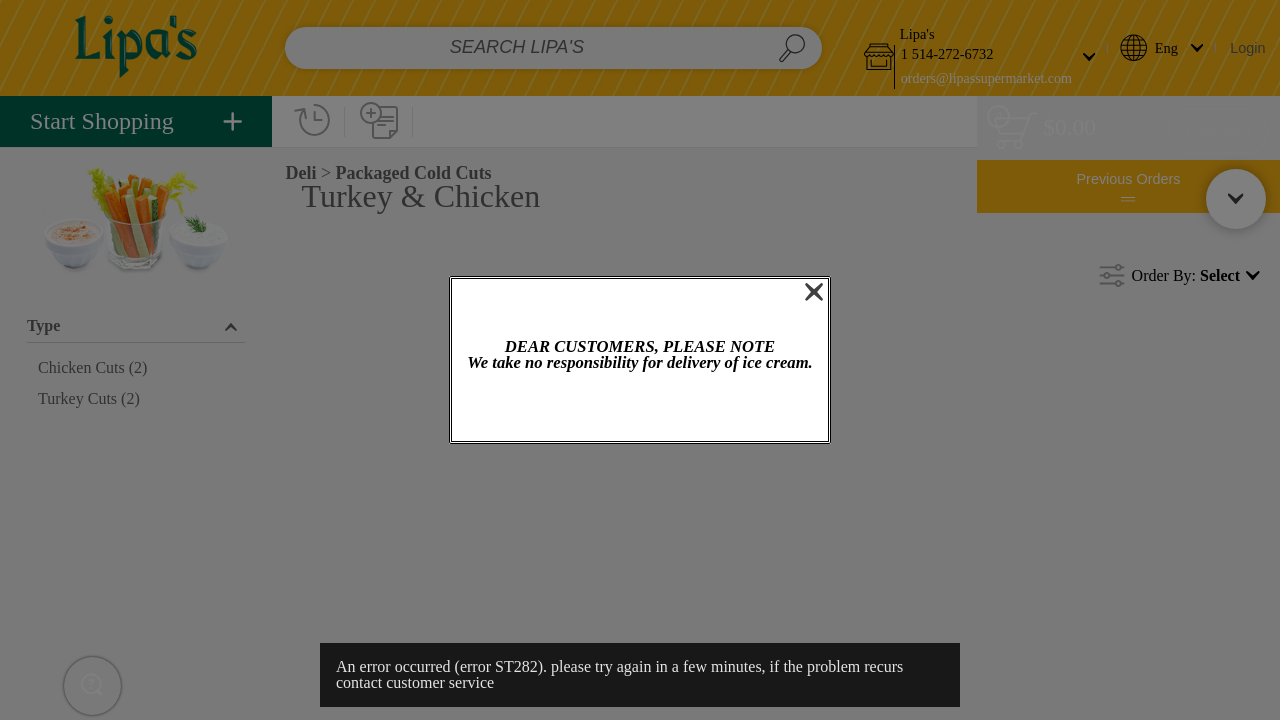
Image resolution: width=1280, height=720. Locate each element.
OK (640, 408)
